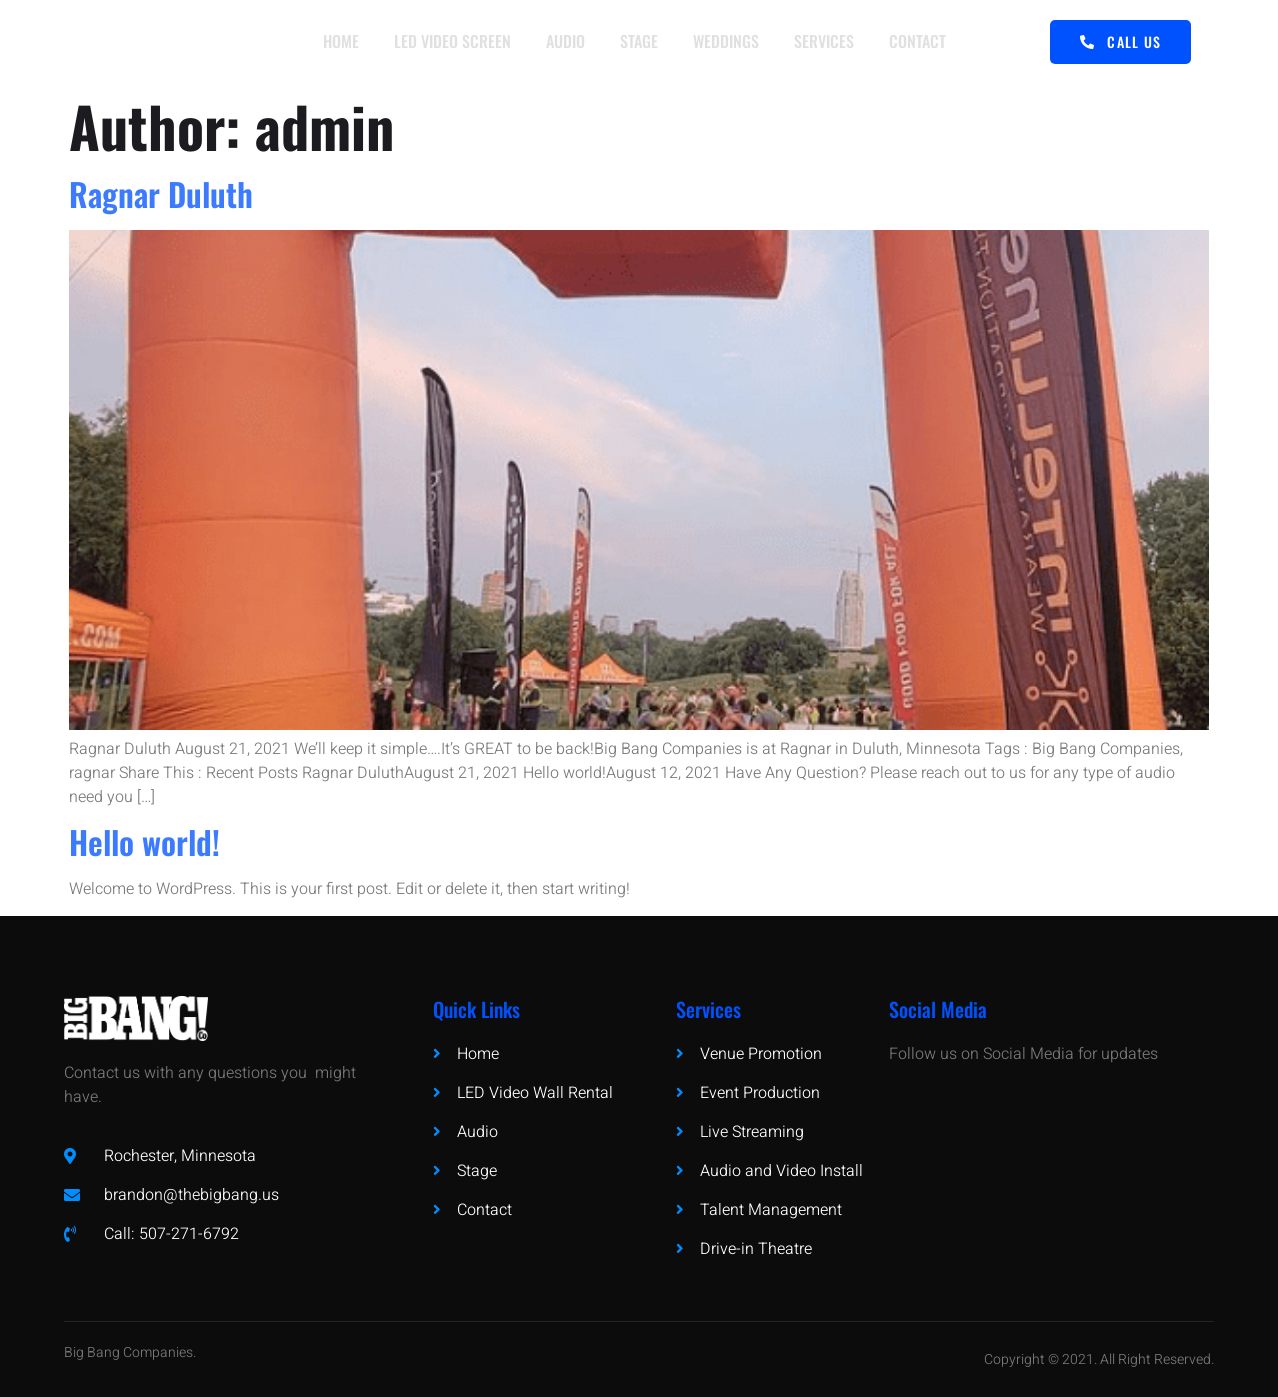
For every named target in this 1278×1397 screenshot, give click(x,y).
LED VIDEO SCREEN (451, 42)
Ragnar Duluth (161, 193)
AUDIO (565, 42)
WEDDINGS (728, 42)
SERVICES (827, 42)
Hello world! (144, 841)
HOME (339, 42)
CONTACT (921, 42)
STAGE (640, 42)
